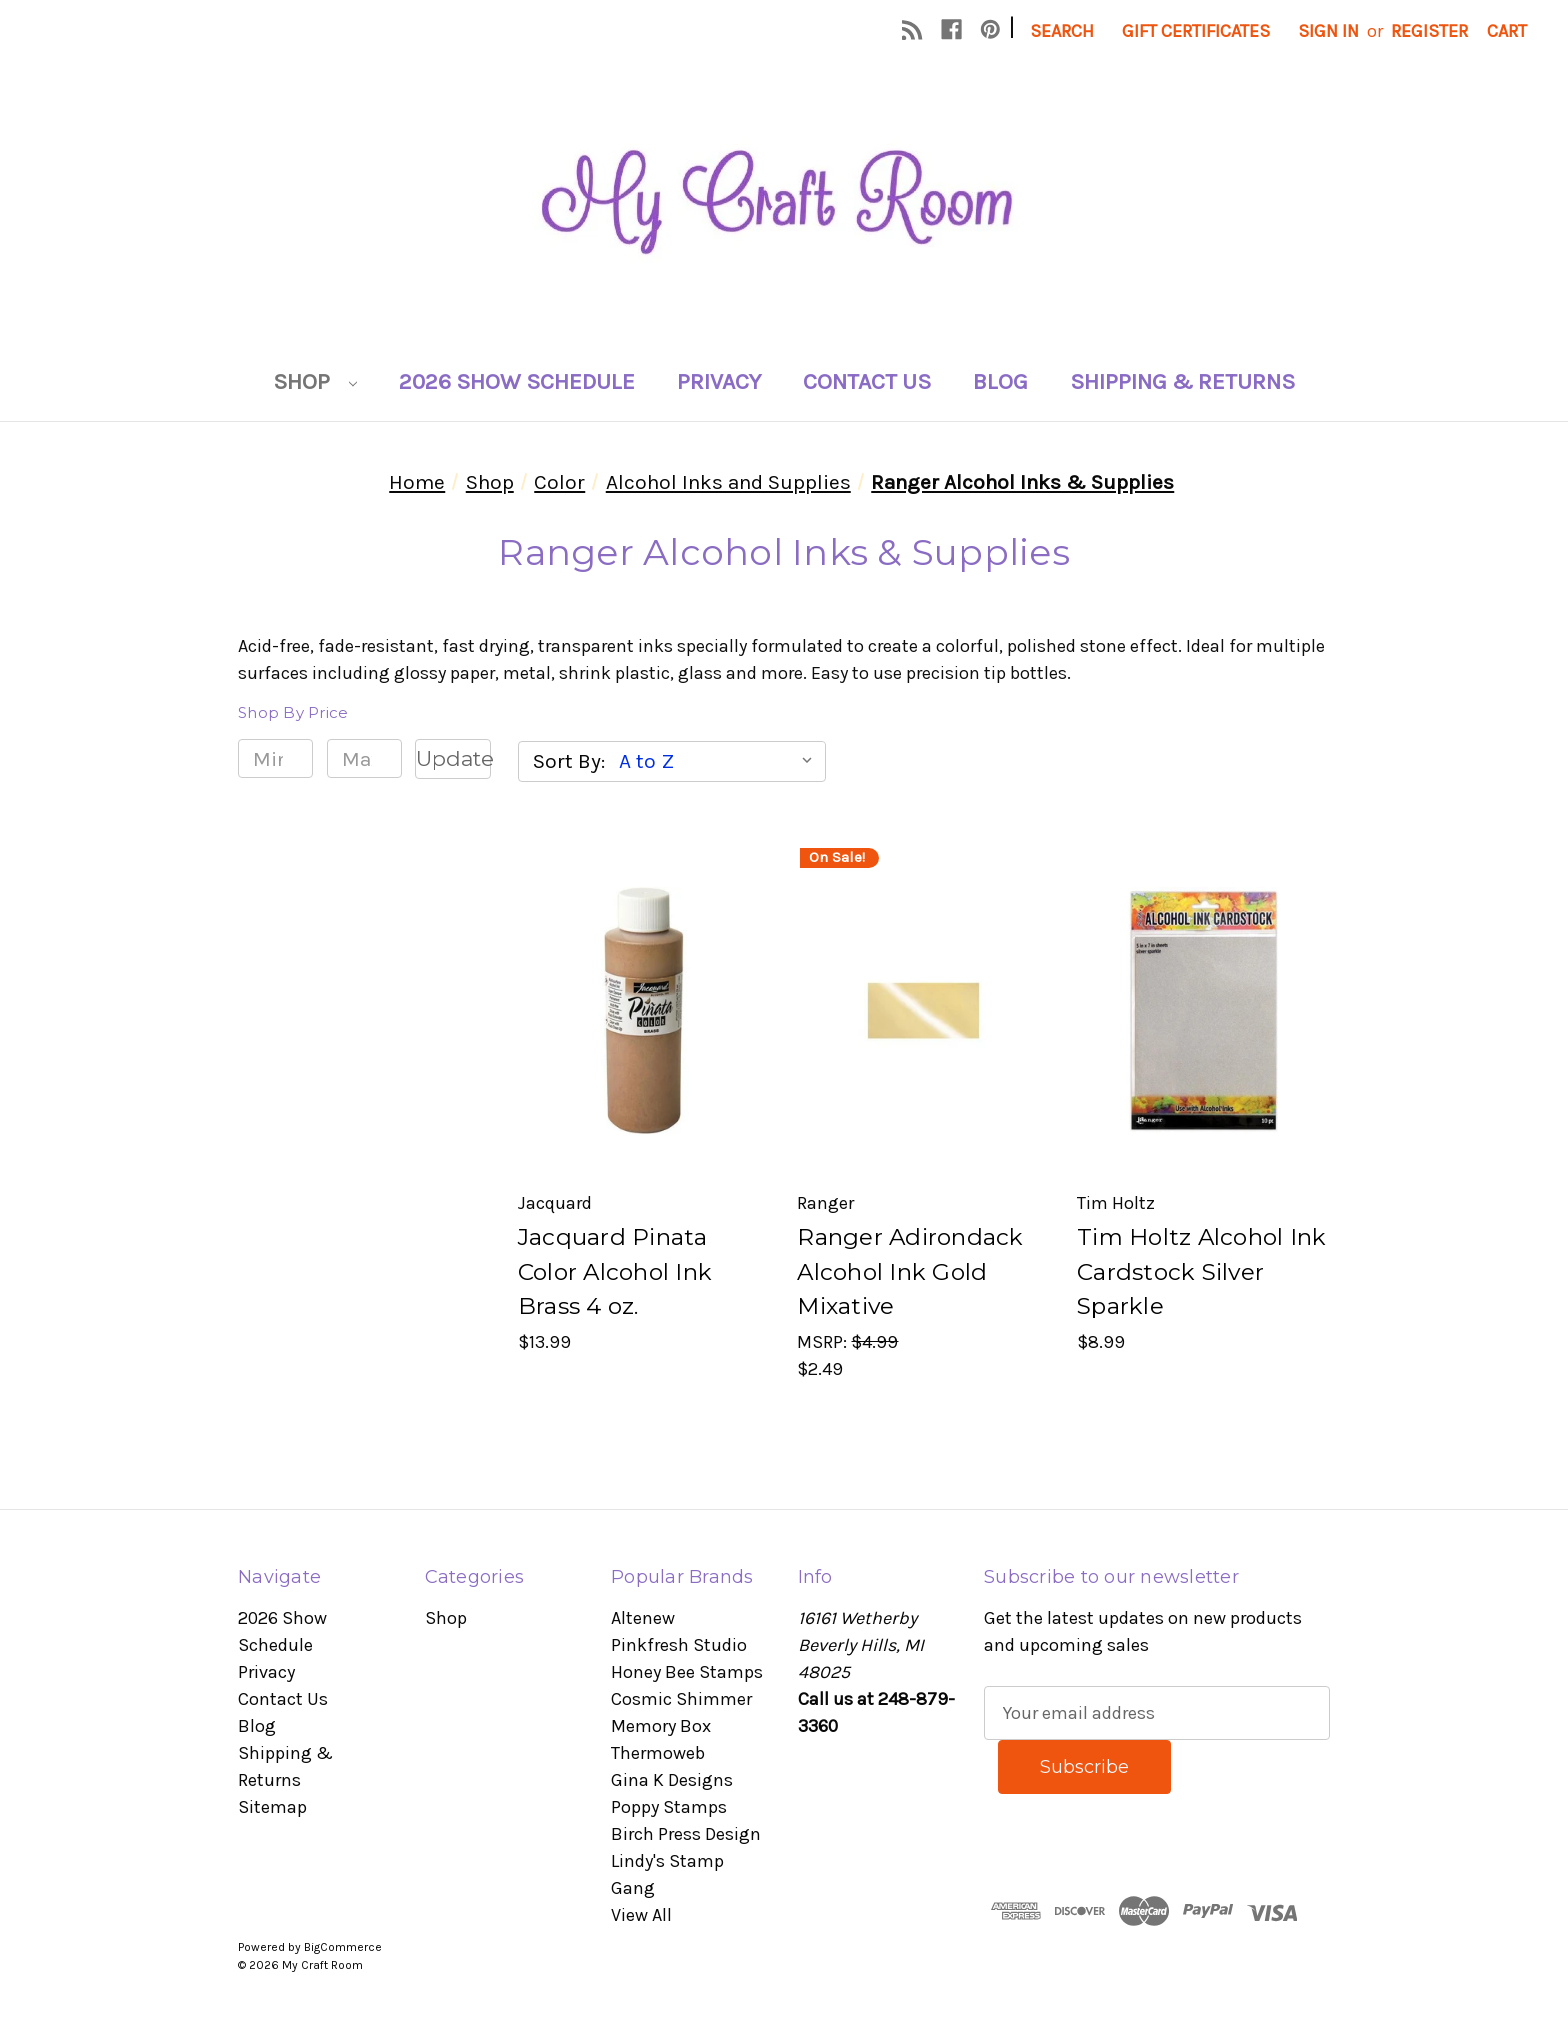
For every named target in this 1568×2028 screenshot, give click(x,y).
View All (641, 1915)
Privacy (719, 381)
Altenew (643, 1618)
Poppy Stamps (669, 1807)
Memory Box (661, 1726)
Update (453, 758)
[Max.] (364, 759)
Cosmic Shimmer (681, 1699)
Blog (1000, 381)
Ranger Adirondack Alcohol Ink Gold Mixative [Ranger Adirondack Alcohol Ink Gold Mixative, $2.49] (910, 1271)
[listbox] (720, 761)
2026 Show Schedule (517, 381)
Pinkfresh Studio (679, 1645)
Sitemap (272, 1807)
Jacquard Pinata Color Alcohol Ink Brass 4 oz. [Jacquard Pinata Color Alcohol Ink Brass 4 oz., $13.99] (615, 1271)
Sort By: (569, 761)
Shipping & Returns (1182, 381)
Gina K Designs (672, 1780)
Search (1062, 31)
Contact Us (867, 381)
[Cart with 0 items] (1507, 31)
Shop (315, 381)
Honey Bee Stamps (687, 1672)
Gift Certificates (1196, 31)
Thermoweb (658, 1753)
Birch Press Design (686, 1834)
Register (1429, 31)
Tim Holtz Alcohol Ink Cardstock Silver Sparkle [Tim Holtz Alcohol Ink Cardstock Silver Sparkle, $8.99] (1201, 1271)
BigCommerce (343, 1947)
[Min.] (275, 759)
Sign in (1328, 31)
